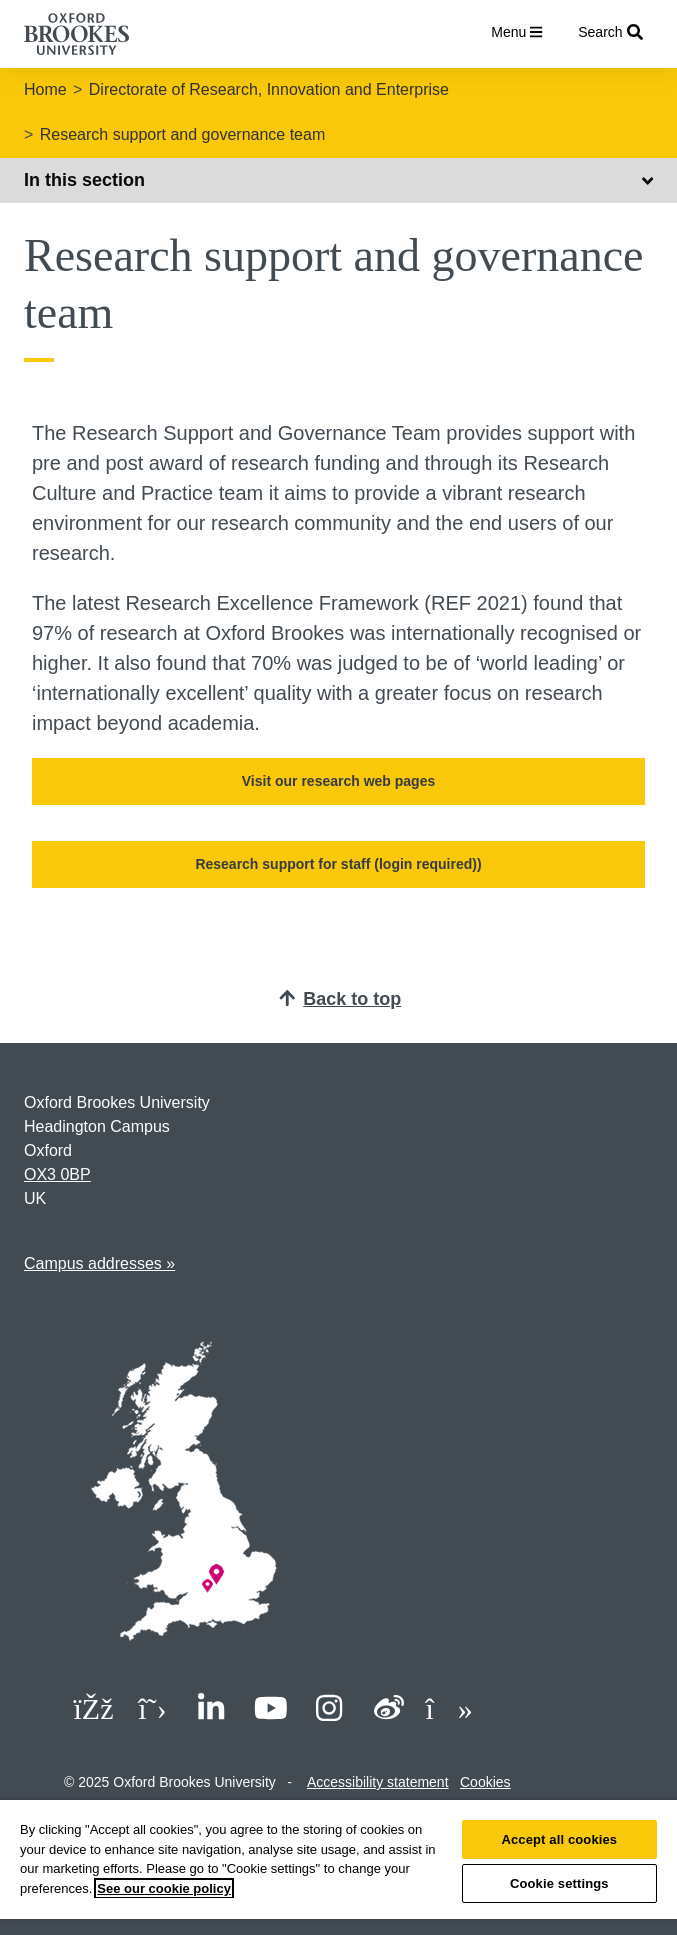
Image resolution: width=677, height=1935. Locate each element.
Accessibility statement (378, 1782)
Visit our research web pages (339, 781)
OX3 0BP (57, 1174)
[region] (338, 1867)
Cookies (485, 1782)
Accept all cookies (559, 1839)
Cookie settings (559, 1883)
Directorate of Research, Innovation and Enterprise (269, 89)
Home (45, 89)
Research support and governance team (183, 134)
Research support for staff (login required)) (338, 864)
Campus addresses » (99, 1263)
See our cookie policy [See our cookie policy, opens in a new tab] (164, 1888)
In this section (338, 180)
